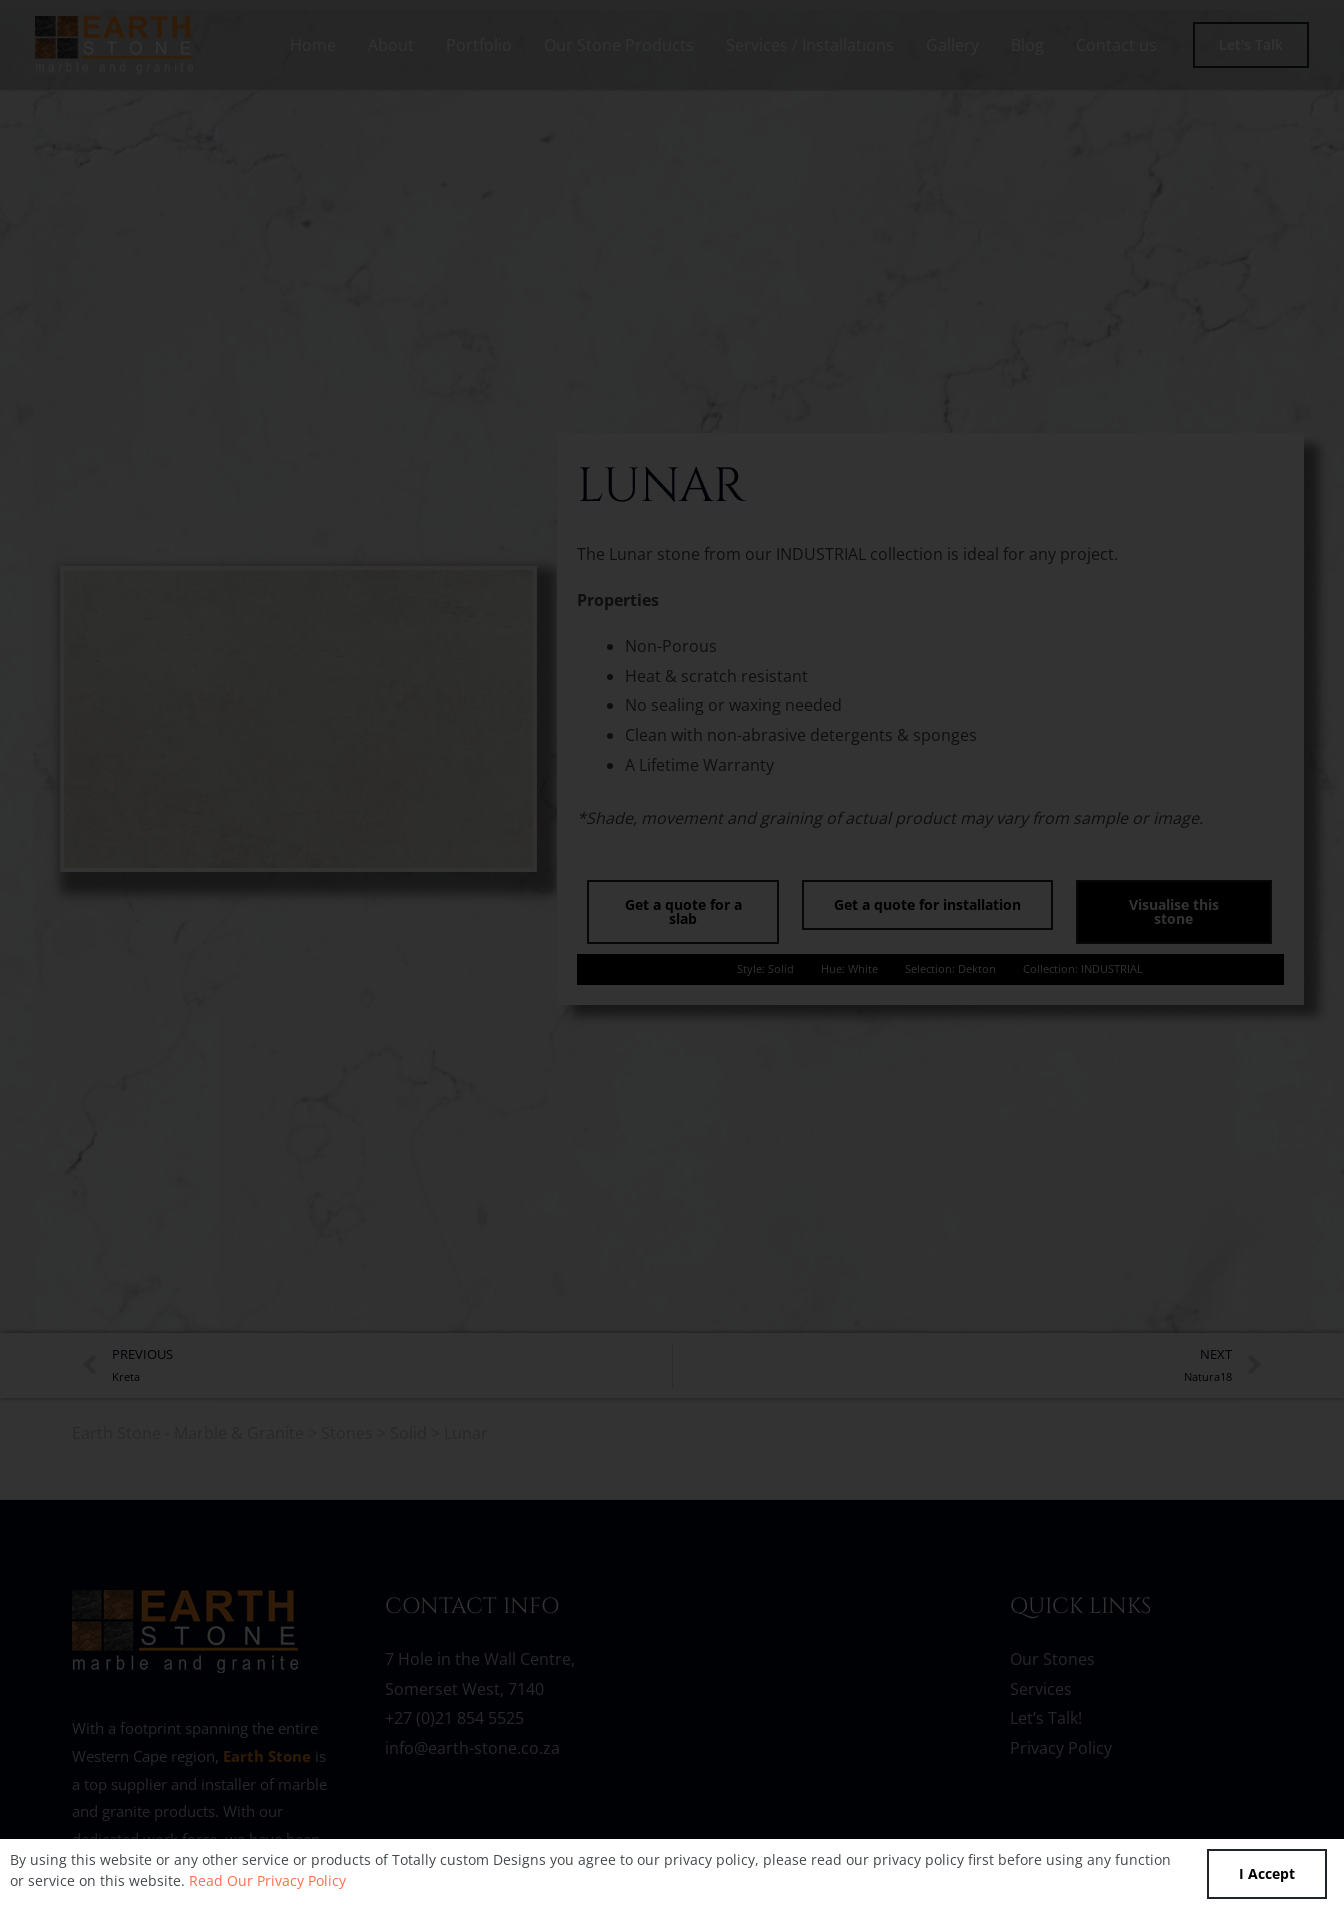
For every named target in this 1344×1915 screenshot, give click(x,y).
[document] (672, 957)
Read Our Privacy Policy (267, 1880)
